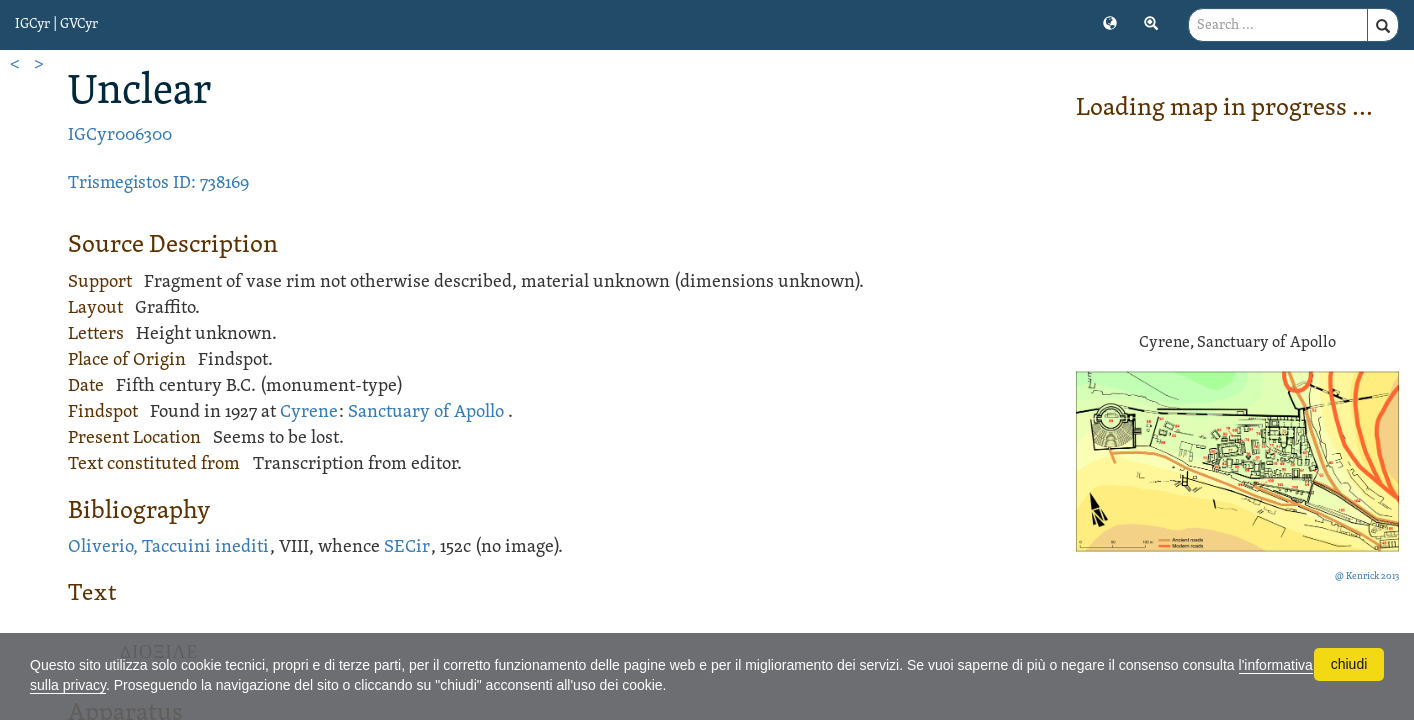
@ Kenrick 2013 (1367, 576)
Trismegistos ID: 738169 (158, 183)
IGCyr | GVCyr (56, 24)
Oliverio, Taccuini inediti (168, 547)
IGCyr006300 (120, 135)
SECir (407, 547)
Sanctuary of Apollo (426, 412)
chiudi (1349, 664)
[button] (1110, 22)
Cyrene (309, 412)
